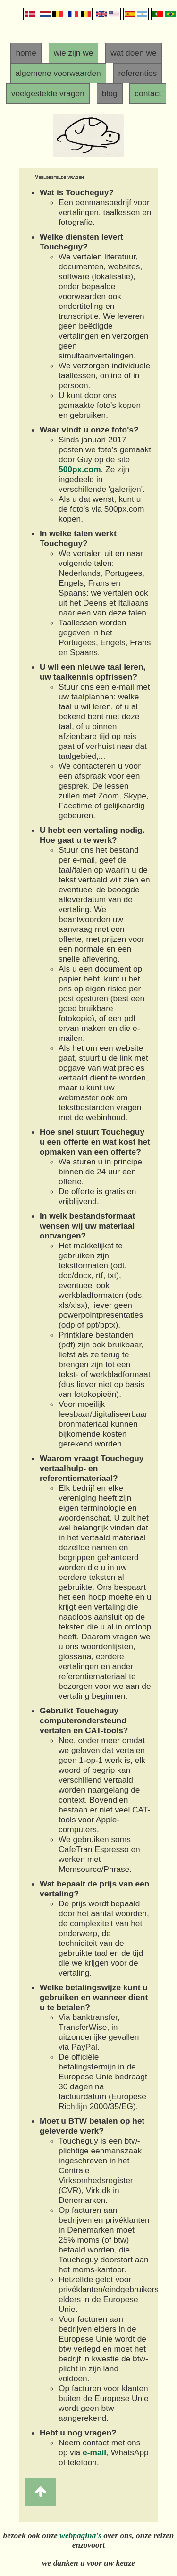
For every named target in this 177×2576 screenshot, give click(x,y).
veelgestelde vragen (47, 93)
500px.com (80, 469)
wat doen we (133, 53)
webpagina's (80, 2535)
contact (148, 93)
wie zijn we (73, 53)
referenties (137, 73)
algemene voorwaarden (58, 73)
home (26, 53)
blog (110, 93)
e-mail (94, 2452)
